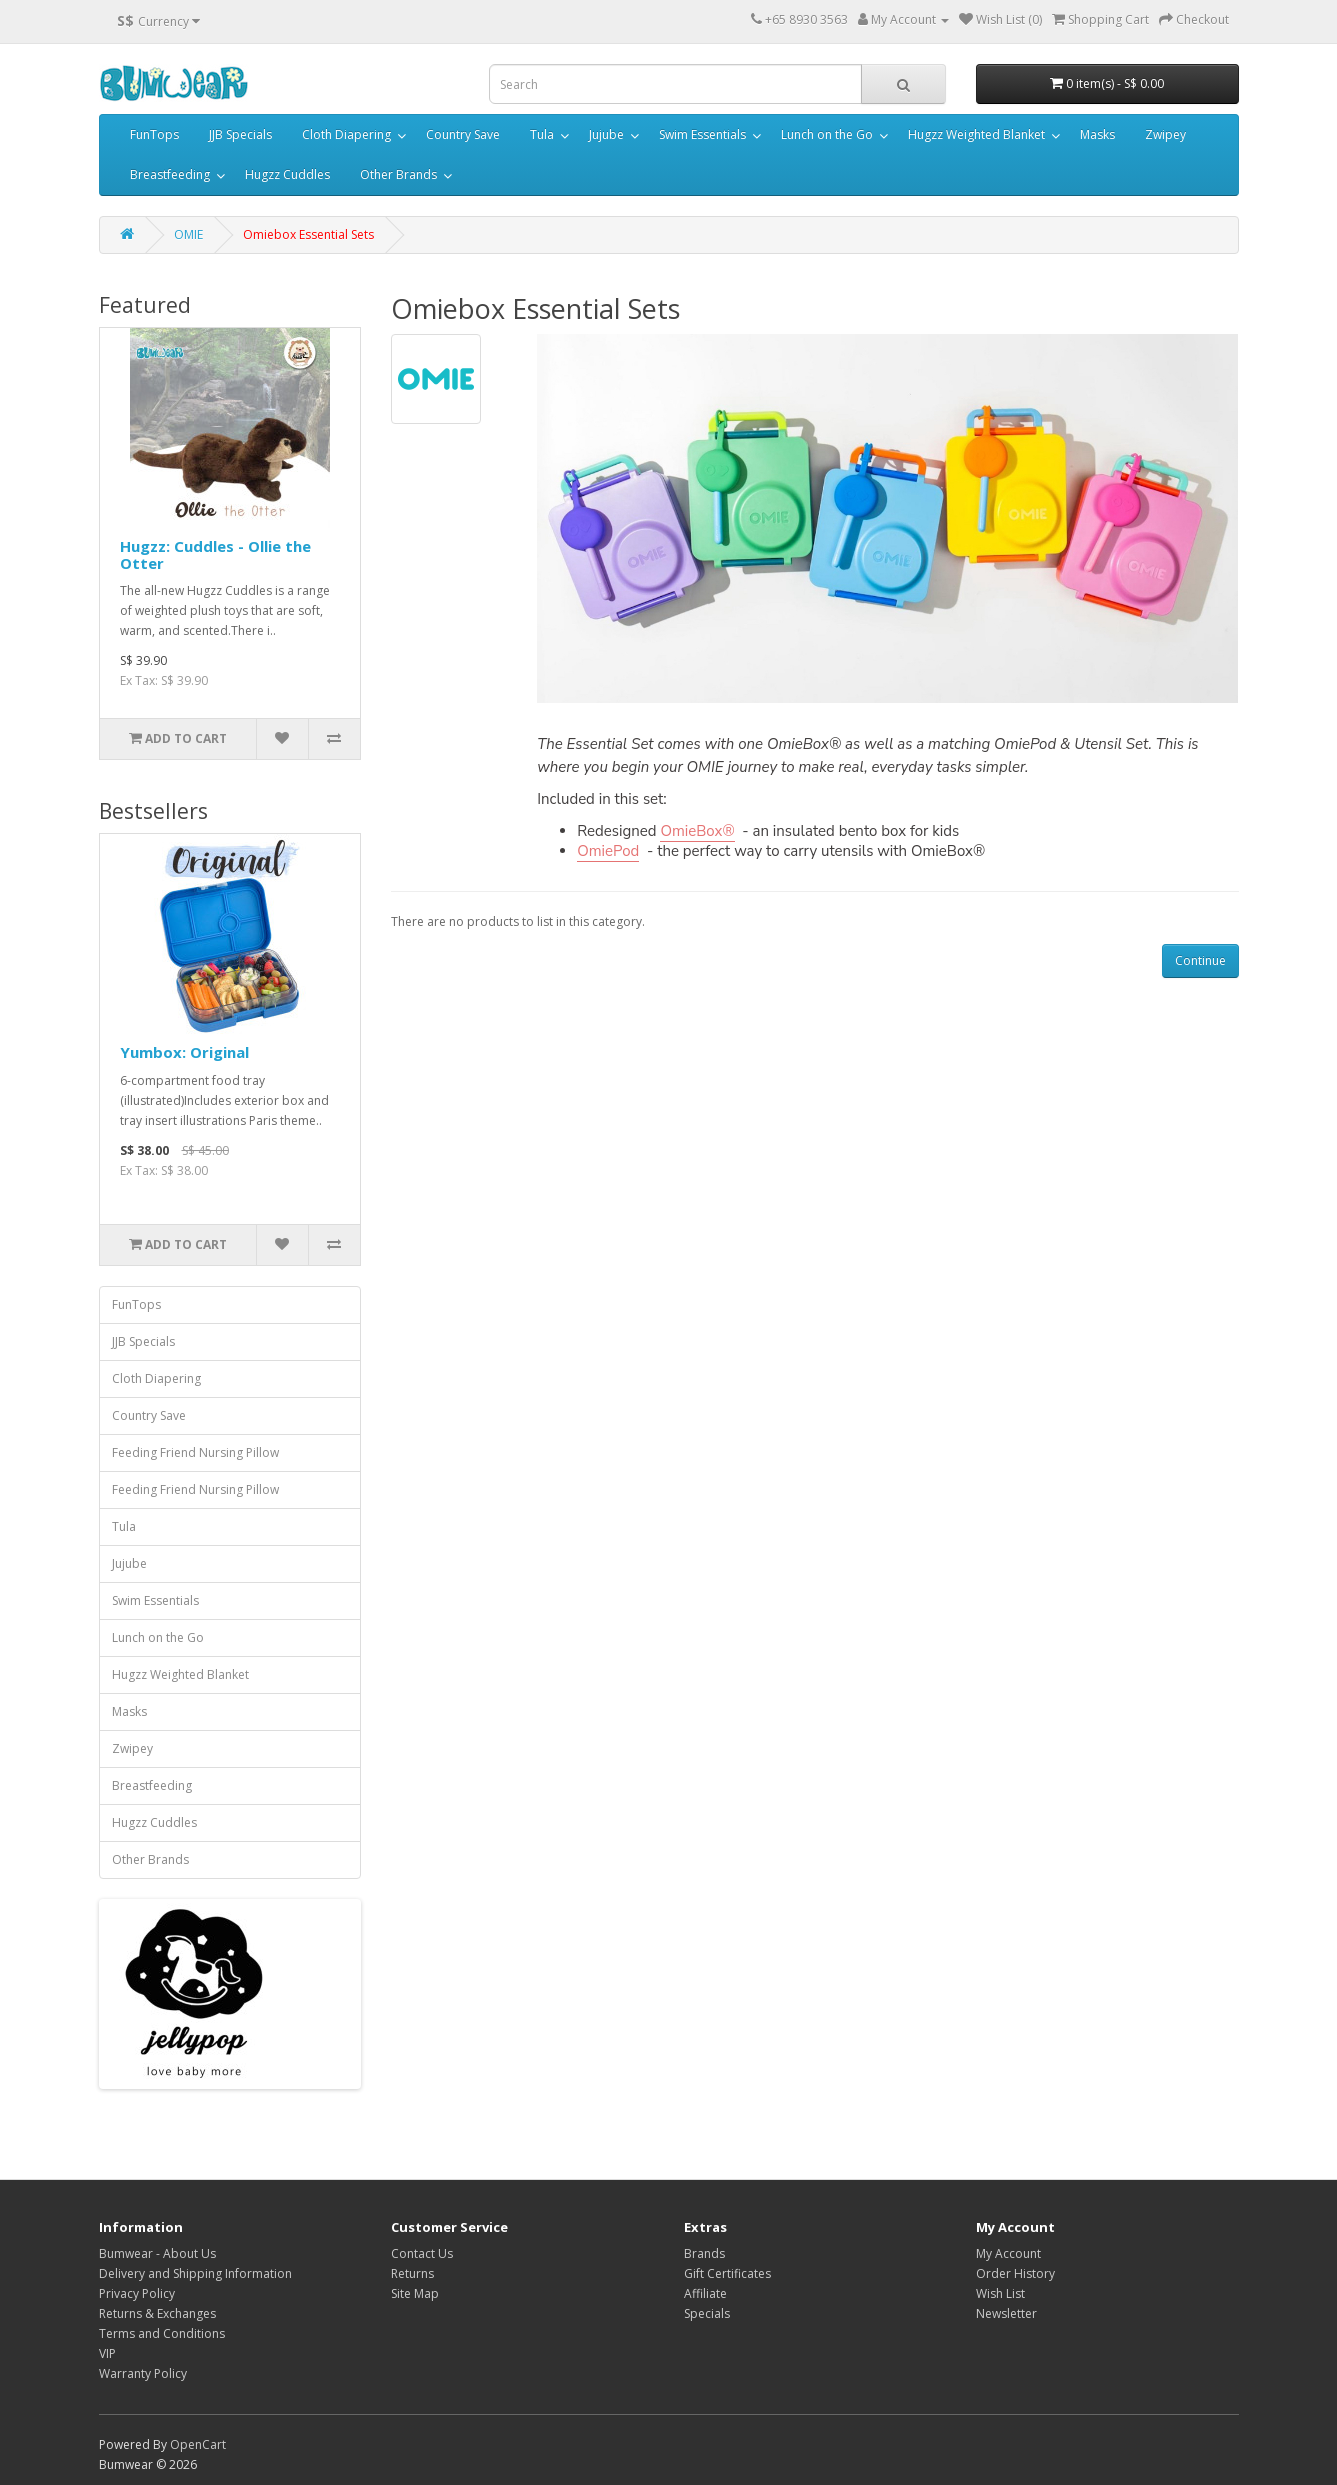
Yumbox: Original (184, 1052)
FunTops (154, 134)
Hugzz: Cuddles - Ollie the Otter (215, 554)
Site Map (415, 2293)
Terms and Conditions (162, 2333)
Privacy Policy (137, 2293)
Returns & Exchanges (157, 2313)
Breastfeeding (170, 174)
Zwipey (1165, 134)
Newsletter (1006, 2313)
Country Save (463, 134)
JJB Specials (240, 134)
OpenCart (198, 2444)
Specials (707, 2313)
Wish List (1000, 2293)
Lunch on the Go (827, 134)
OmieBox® (697, 831)
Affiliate (705, 2293)
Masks (1097, 134)
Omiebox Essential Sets (308, 234)
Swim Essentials (702, 134)
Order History (1015, 2273)
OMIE (188, 234)
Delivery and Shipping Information (195, 2273)
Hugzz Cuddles (287, 174)
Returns (412, 2273)
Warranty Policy (143, 2373)
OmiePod (608, 851)
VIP (107, 2353)
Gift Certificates (727, 2273)
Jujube (606, 134)
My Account (1008, 2253)
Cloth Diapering (346, 134)
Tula (542, 134)
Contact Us (422, 2253)
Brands (704, 2253)
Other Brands (398, 174)
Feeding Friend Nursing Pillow (195, 1452)
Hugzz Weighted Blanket (976, 134)
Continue (1200, 960)
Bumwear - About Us (157, 2253)
